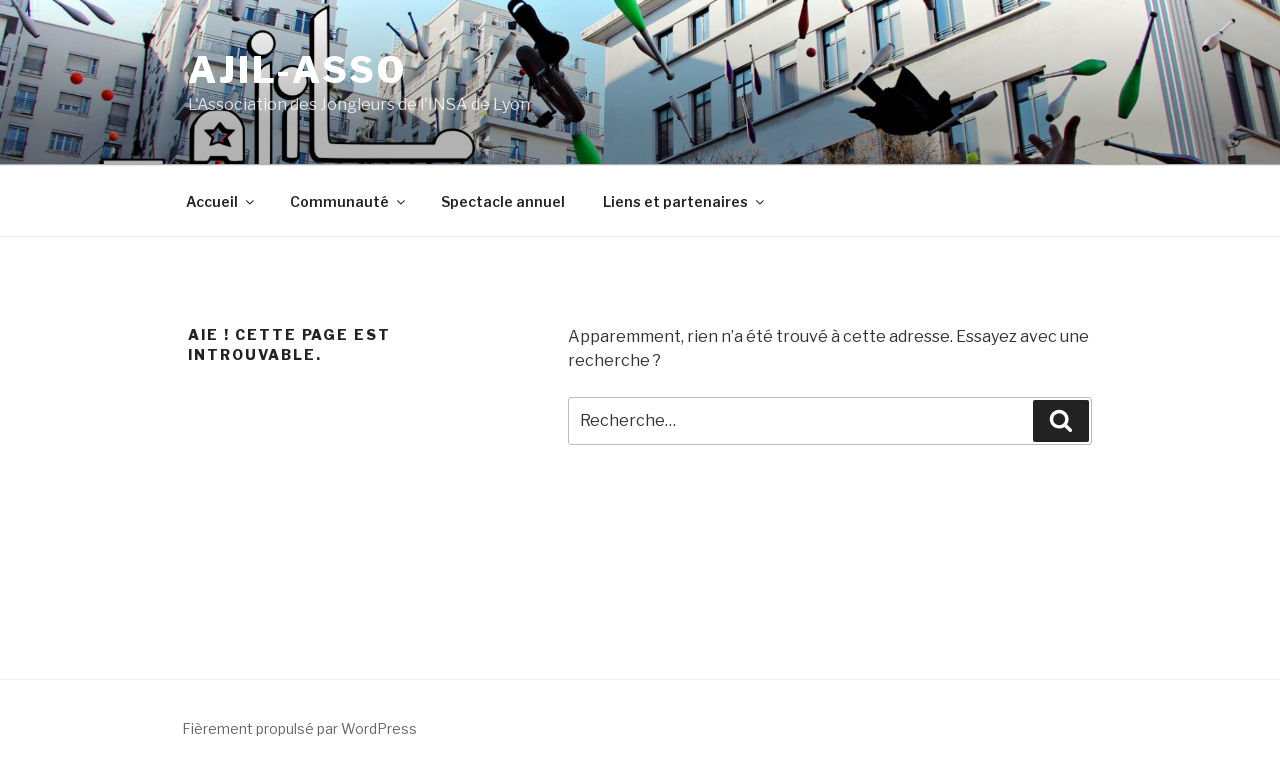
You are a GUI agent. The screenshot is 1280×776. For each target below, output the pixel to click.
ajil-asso (297, 70)
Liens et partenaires (685, 201)
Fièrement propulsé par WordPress (299, 728)
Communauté (349, 201)
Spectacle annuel (503, 201)
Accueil (221, 201)
